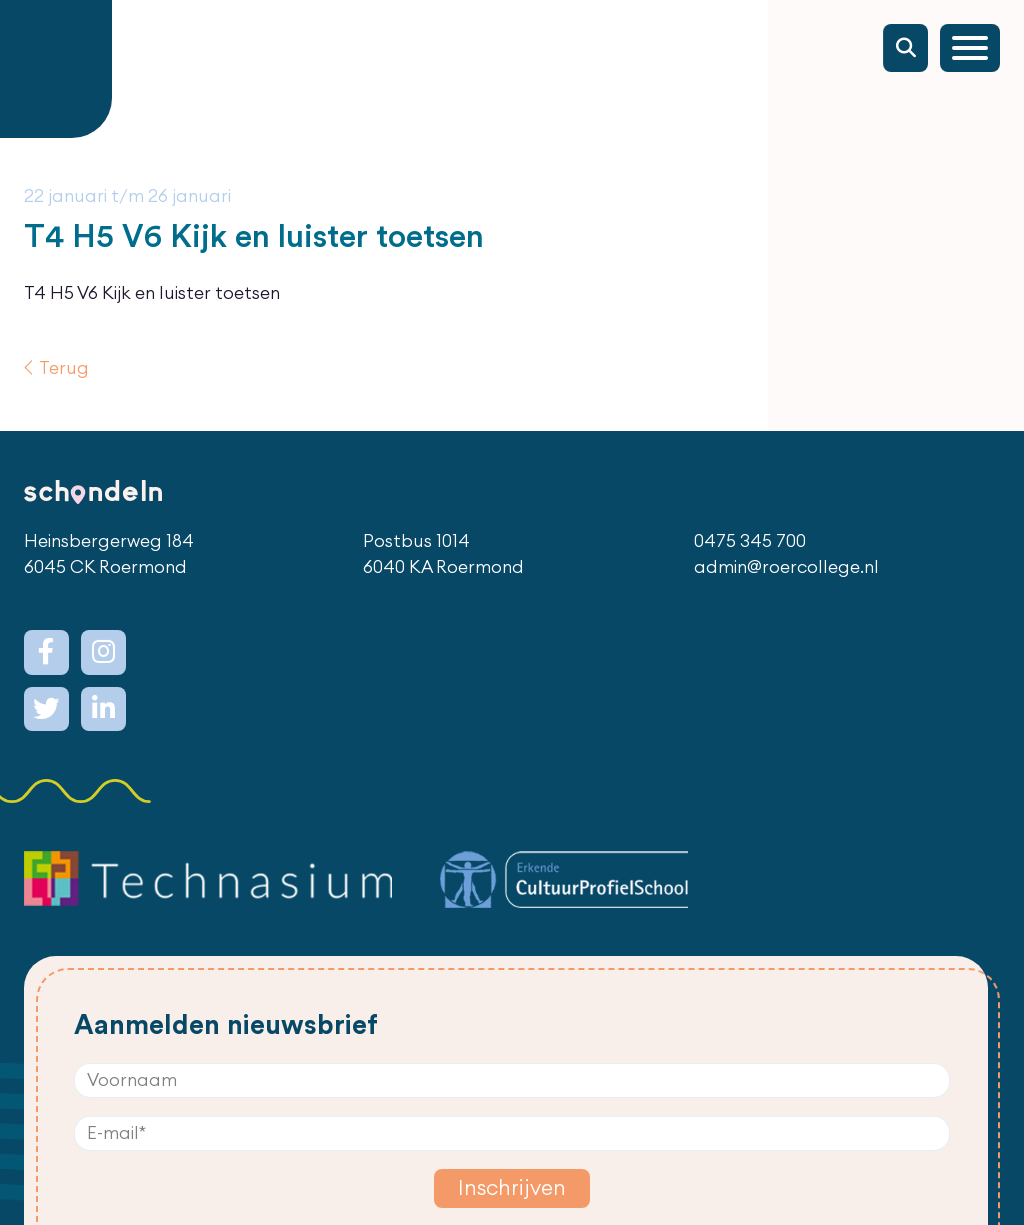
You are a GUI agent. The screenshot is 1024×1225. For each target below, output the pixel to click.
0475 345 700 (750, 541)
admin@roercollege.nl (786, 567)
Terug (64, 368)
